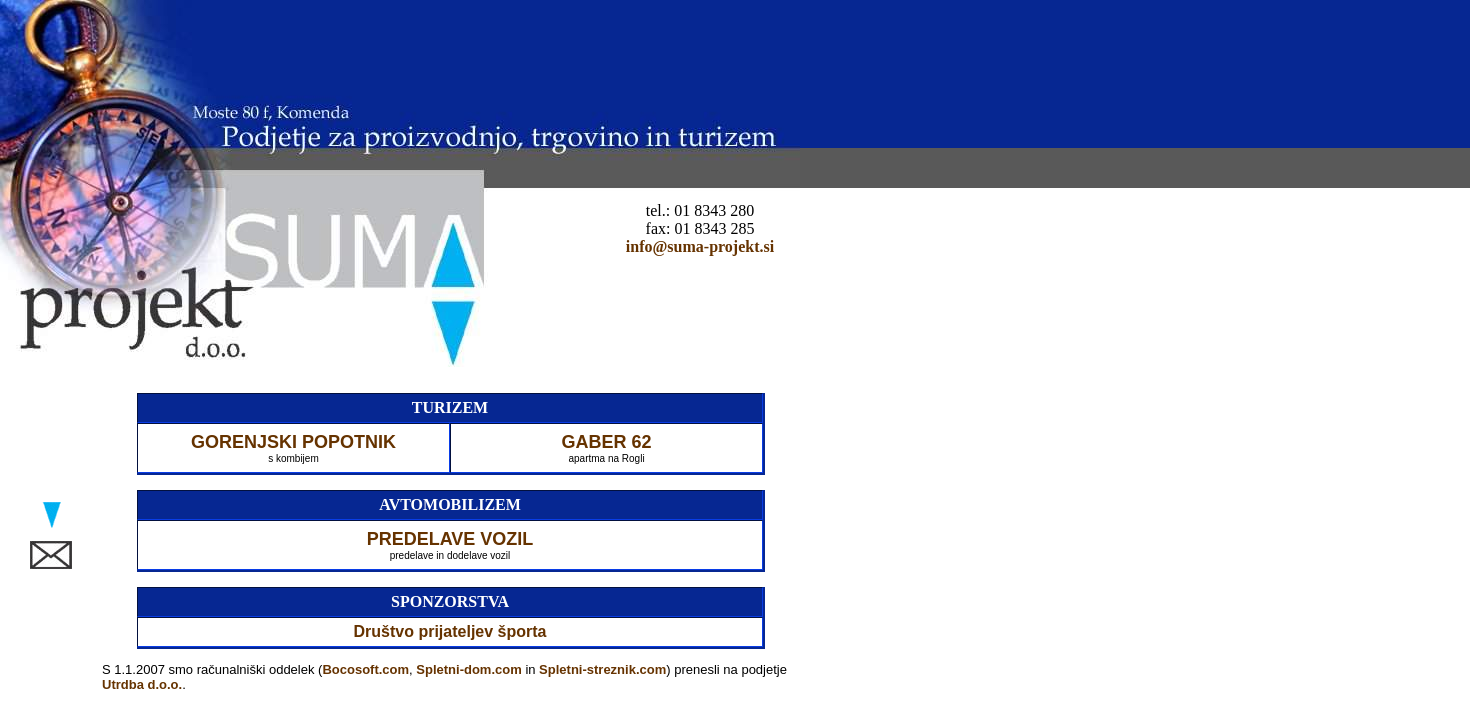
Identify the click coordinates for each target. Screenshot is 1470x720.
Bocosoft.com (365, 669)
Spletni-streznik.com (602, 669)
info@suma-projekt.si (700, 246)
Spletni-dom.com (468, 669)
